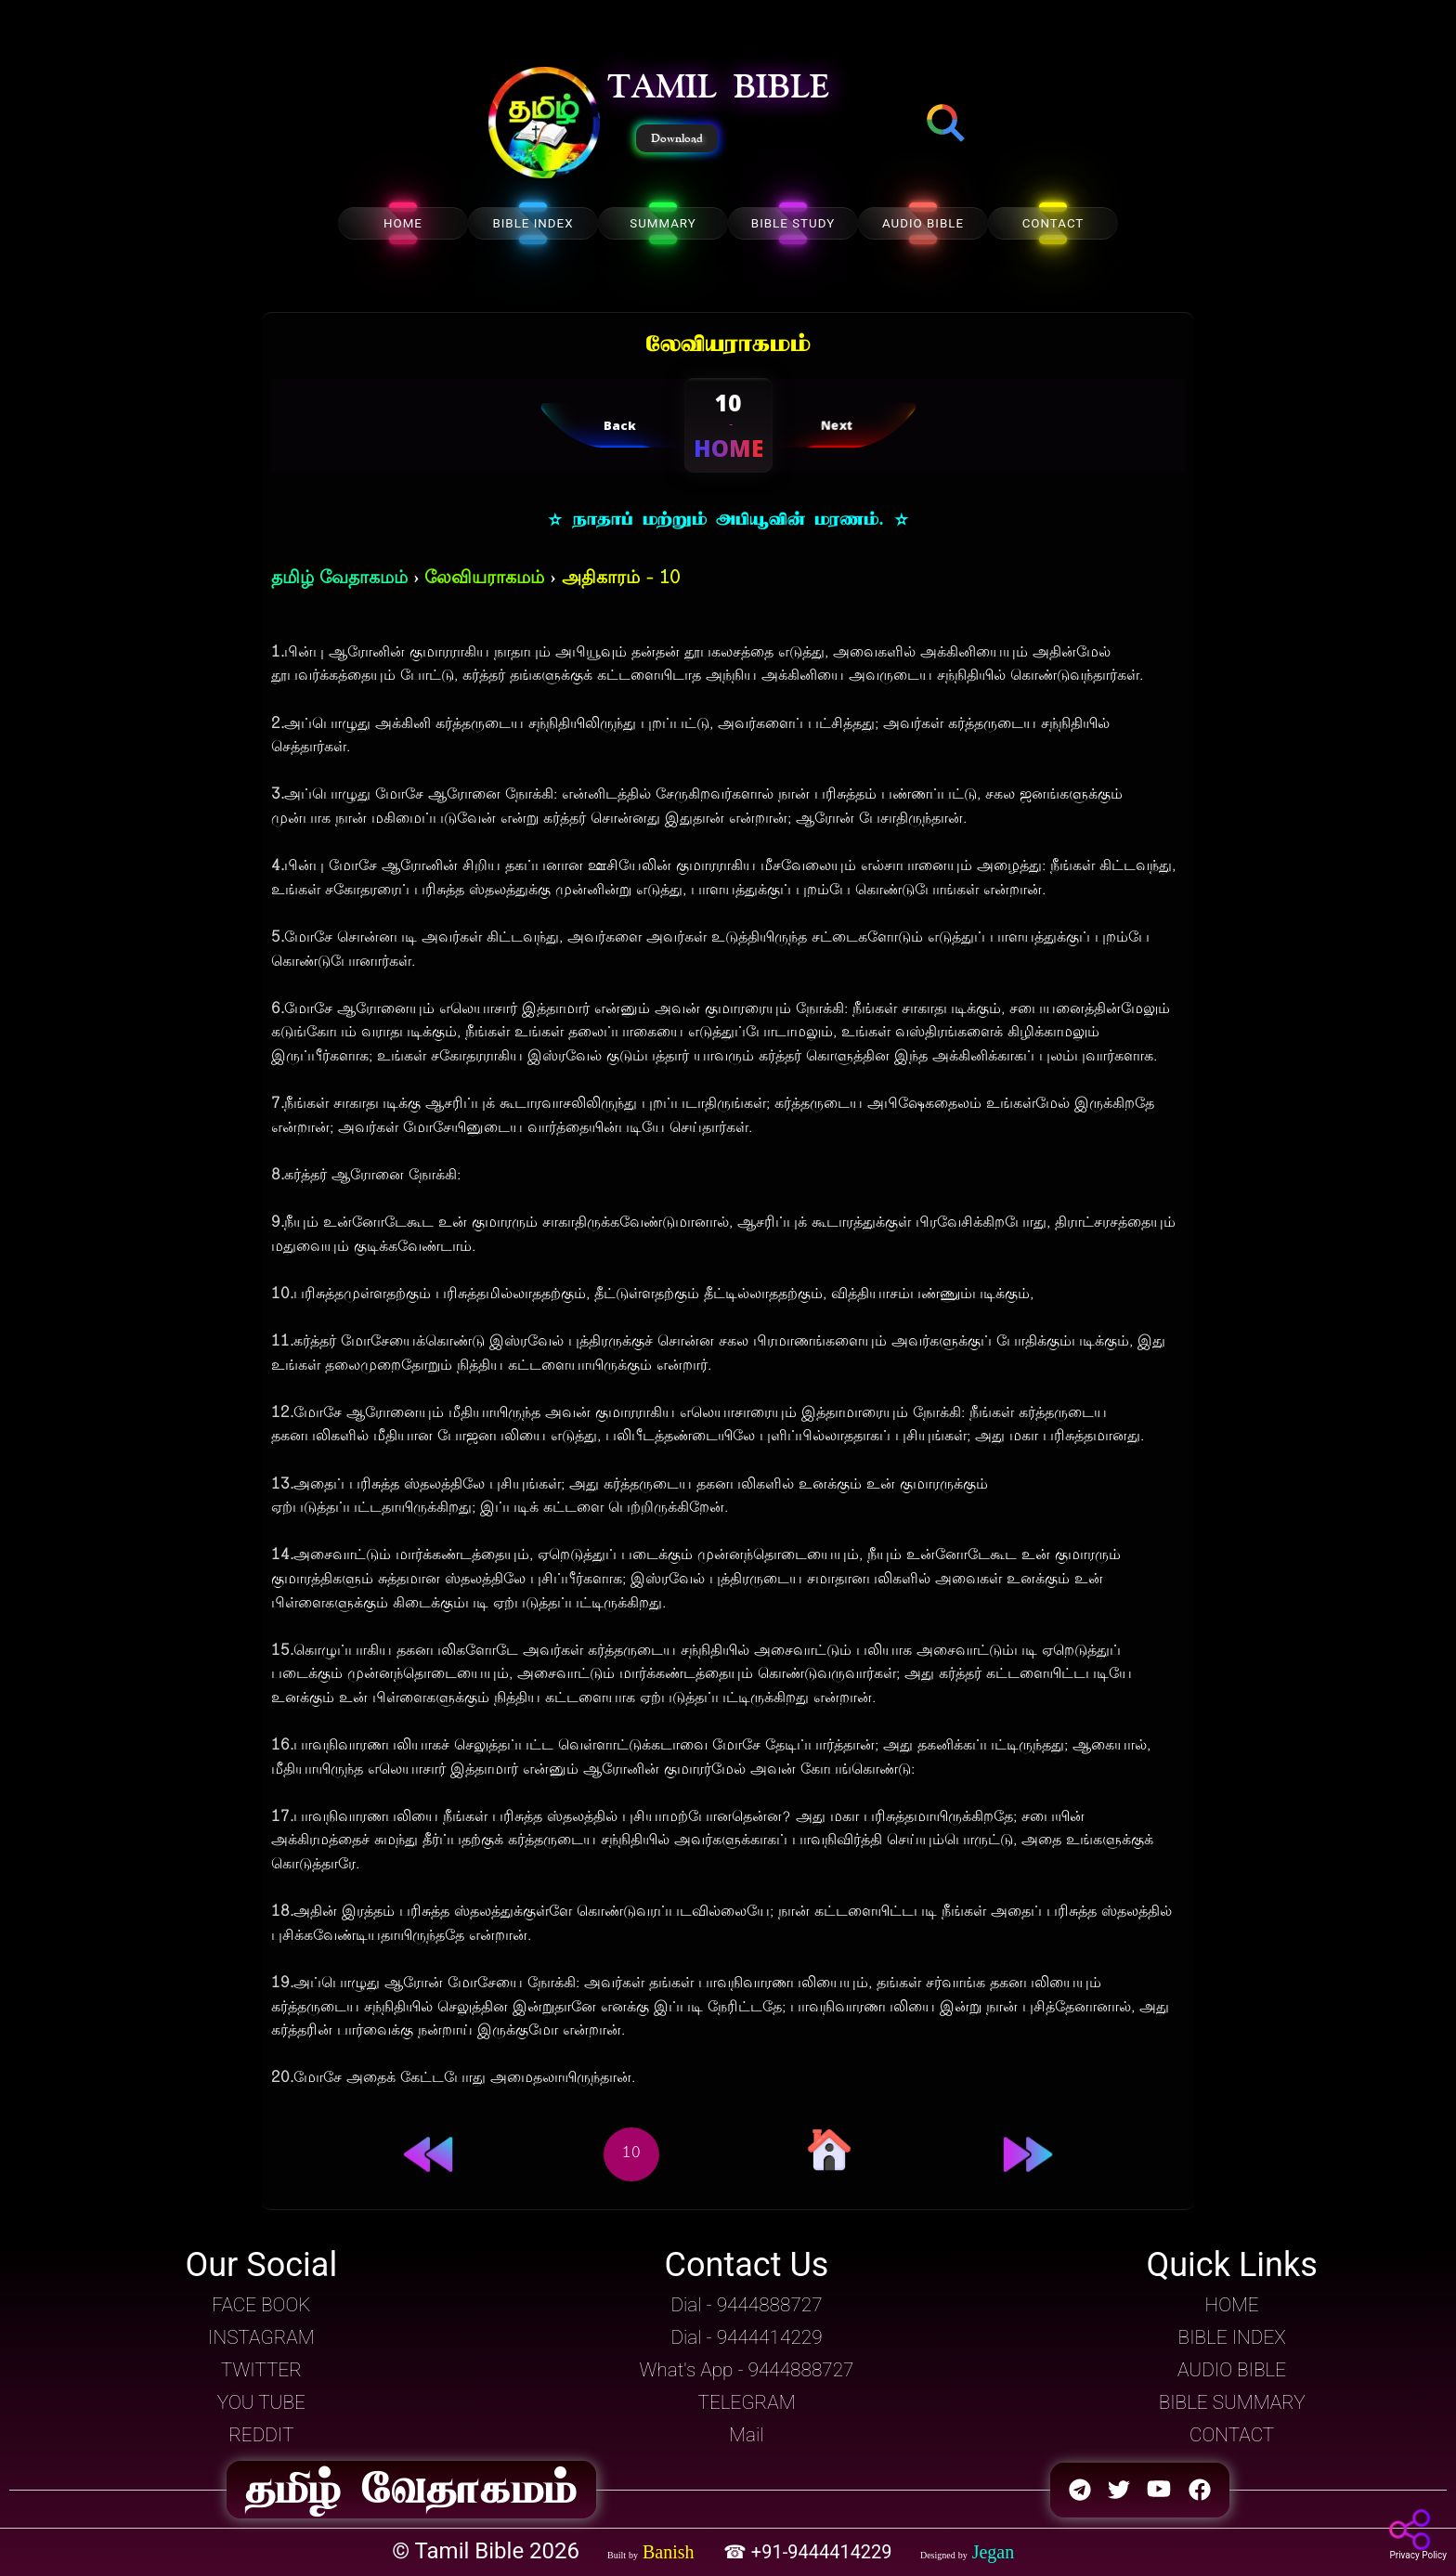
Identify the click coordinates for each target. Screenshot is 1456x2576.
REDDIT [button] (260, 2435)
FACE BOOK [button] (261, 2305)
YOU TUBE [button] (261, 2402)
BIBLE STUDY (793, 223)
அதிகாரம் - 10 (621, 579)
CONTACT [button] (1232, 2435)
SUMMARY (663, 223)
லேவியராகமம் (484, 579)
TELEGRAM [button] (746, 2402)
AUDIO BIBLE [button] (1231, 2370)
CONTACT (1053, 223)
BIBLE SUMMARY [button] (1232, 2402)
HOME (403, 223)
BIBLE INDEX (532, 223)
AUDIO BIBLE (923, 223)
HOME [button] (1232, 2305)
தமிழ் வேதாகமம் (339, 579)
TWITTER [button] (261, 2370)
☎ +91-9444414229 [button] (810, 2552)
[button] (544, 124)
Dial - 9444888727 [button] (746, 2305)
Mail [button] (746, 2435)
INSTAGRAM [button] (261, 2337)
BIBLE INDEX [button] (1232, 2337)
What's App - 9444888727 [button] (747, 2370)
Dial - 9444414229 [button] (746, 2337)
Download (677, 138)
